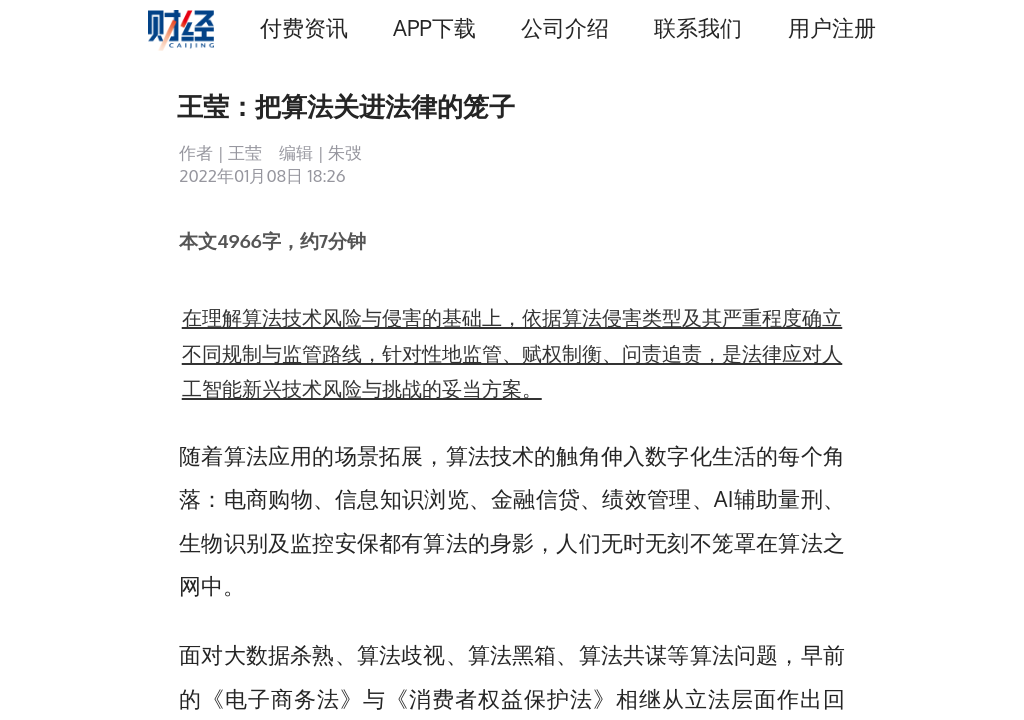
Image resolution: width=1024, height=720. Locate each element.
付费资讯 (304, 27)
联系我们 (698, 27)
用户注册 (832, 27)
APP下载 (434, 27)
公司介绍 (565, 27)
